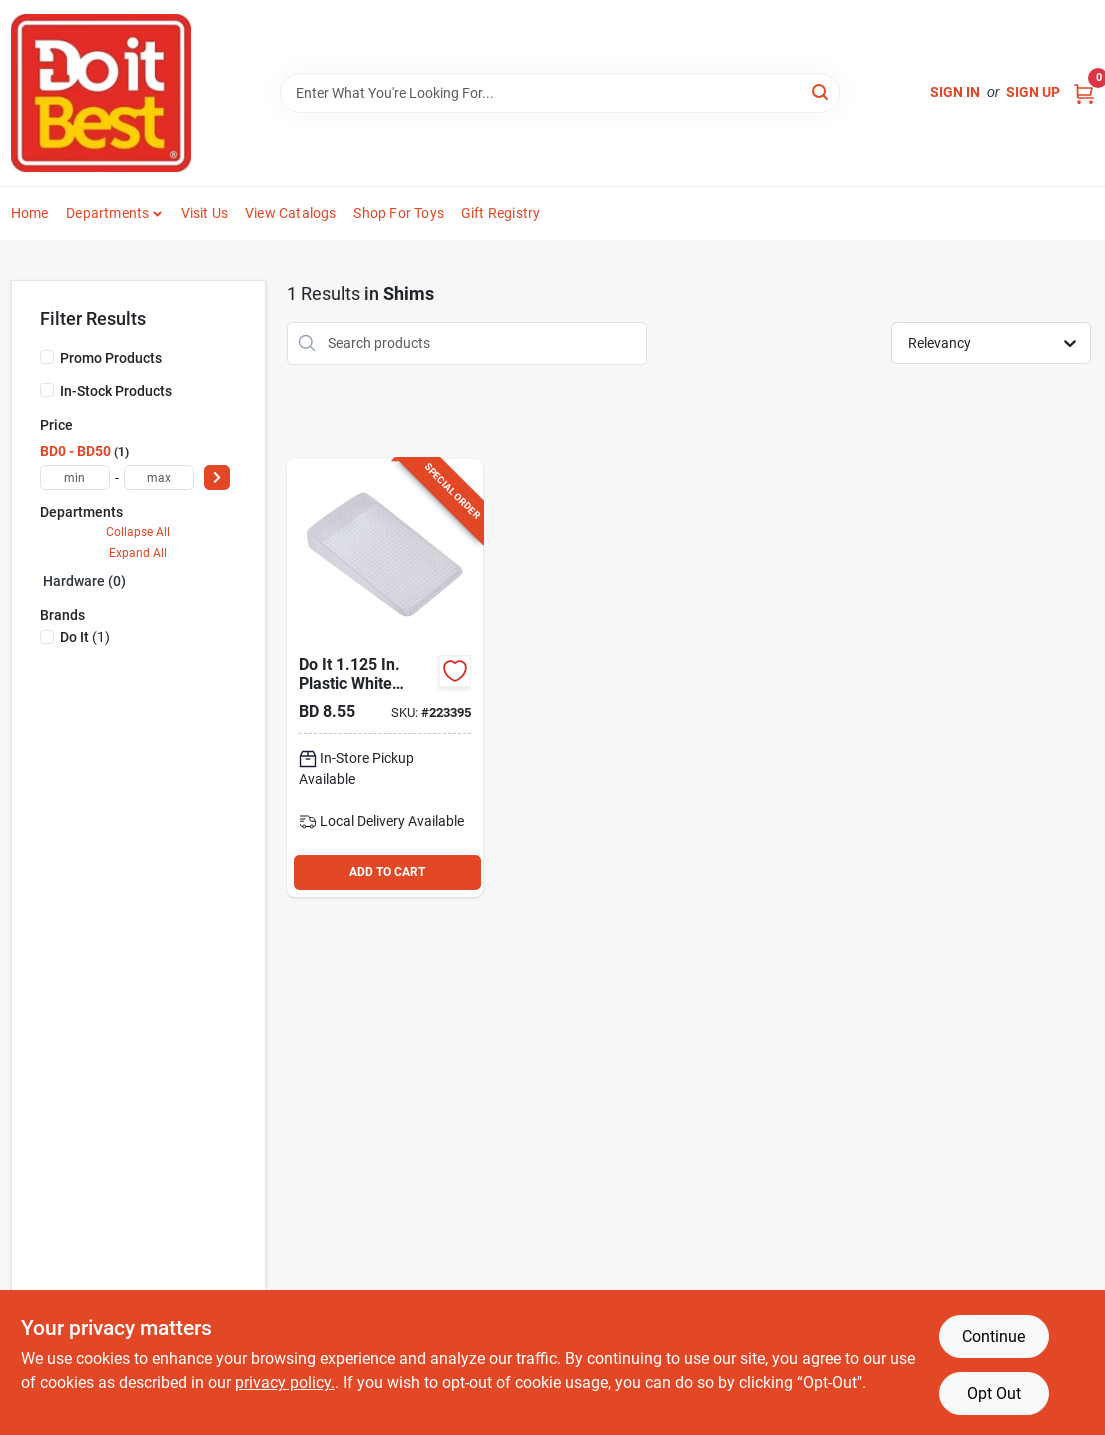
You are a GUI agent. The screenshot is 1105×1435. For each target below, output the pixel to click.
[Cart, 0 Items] (1084, 92)
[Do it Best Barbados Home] (101, 93)
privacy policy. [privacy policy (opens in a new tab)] (285, 1382)
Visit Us (205, 213)
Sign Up (1033, 92)
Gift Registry (501, 213)
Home (30, 213)
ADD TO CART (387, 872)
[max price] (159, 477)
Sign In (955, 92)
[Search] (821, 91)
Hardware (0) (84, 581)
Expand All (138, 553)
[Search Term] (560, 93)
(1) (85, 637)
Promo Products (111, 358)
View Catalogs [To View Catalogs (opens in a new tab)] (291, 213)
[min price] (75, 477)
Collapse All (138, 532)
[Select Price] (217, 477)
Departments (107, 213)
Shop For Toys (398, 213)
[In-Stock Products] (47, 390)
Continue (993, 1336)
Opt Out (994, 1393)
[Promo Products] (47, 357)
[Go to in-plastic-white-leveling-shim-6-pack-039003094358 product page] (385, 678)
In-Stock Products (116, 391)
